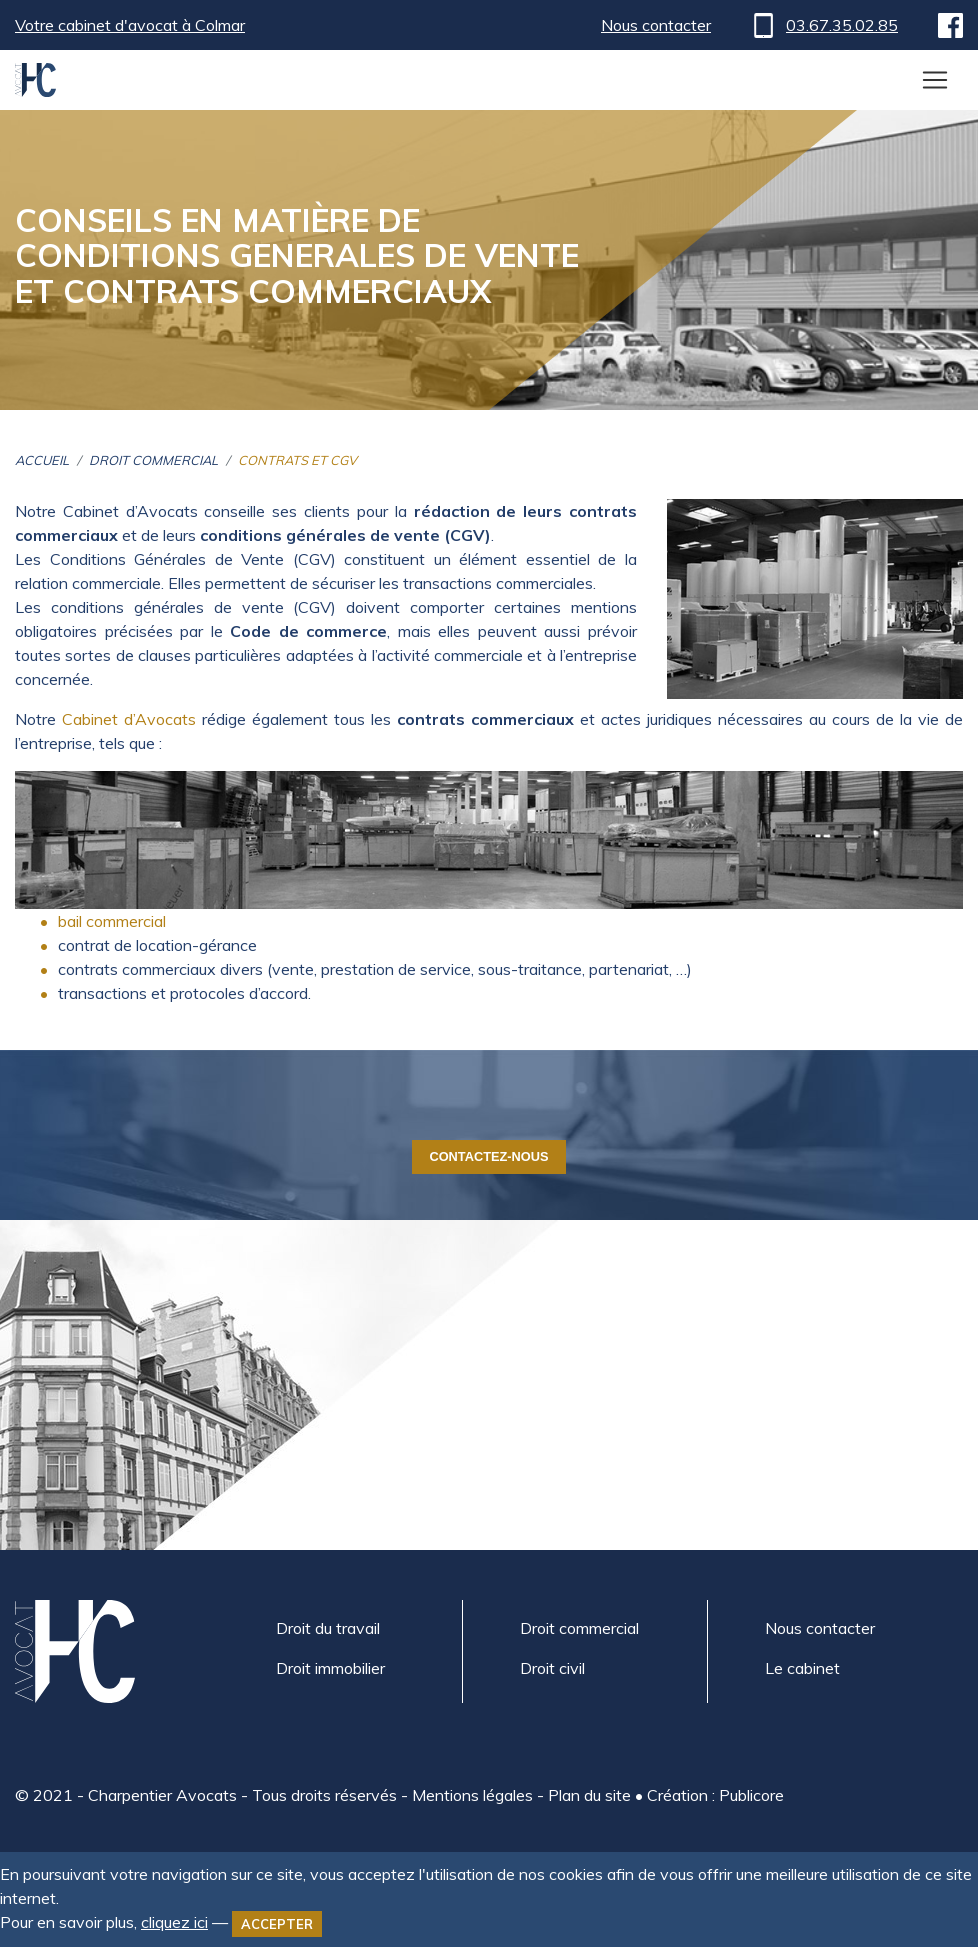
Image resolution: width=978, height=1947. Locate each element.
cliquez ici (174, 1922)
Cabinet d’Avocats (129, 719)
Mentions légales (472, 1795)
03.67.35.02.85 (824, 25)
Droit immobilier (330, 1668)
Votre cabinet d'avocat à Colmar (130, 25)
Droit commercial (579, 1628)
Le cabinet (802, 1668)
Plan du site (589, 1795)
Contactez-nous (488, 1156)
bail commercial (112, 921)
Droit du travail (328, 1628)
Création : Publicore (715, 1795)
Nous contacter (656, 25)
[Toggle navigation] (935, 80)
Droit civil (552, 1668)
